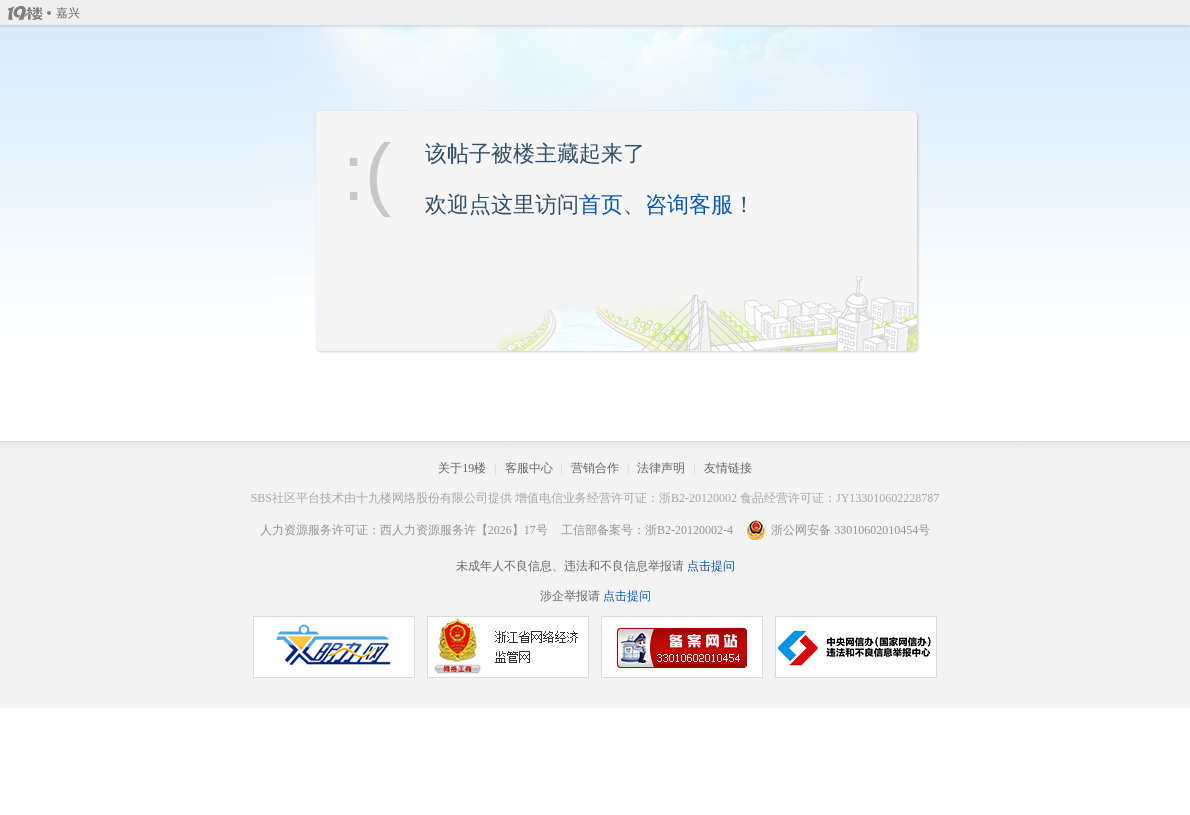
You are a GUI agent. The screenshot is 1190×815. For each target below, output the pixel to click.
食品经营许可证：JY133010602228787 (839, 498)
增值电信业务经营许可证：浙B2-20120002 (626, 498)
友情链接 (728, 468)
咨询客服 (689, 204)
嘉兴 (68, 13)
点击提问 (709, 566)
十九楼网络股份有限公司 (422, 498)
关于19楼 (462, 468)
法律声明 (661, 468)
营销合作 (595, 468)
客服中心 (529, 468)
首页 (601, 204)
